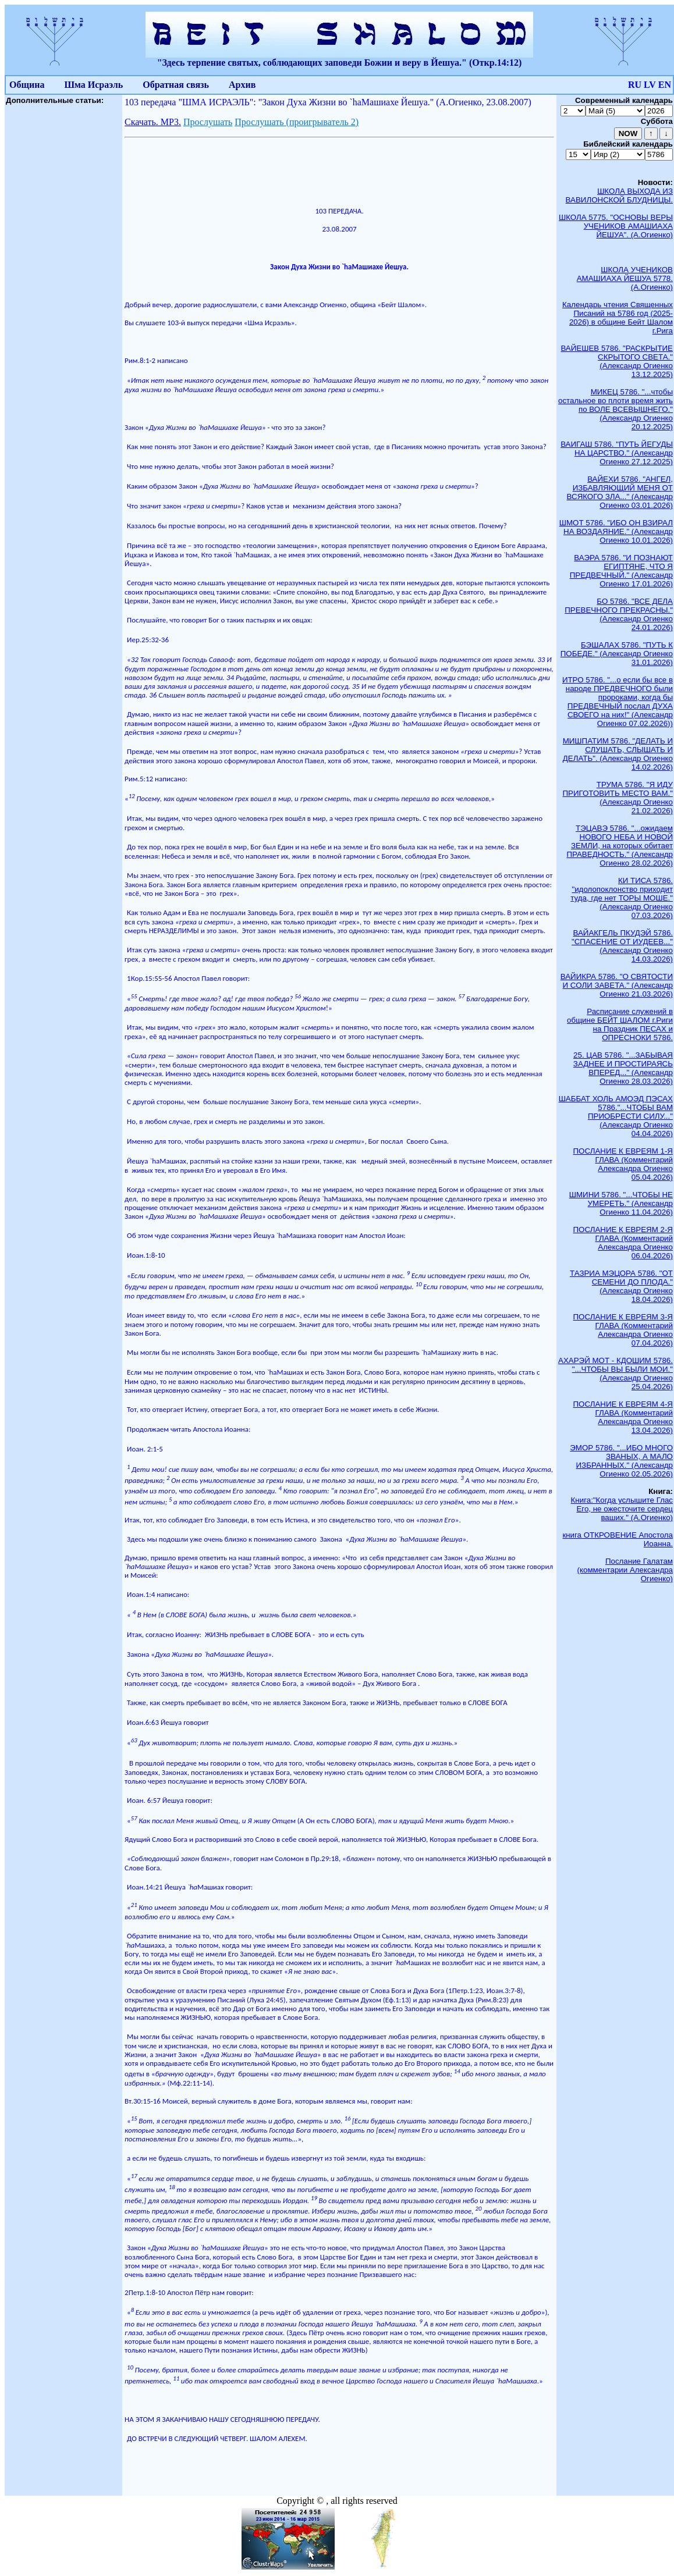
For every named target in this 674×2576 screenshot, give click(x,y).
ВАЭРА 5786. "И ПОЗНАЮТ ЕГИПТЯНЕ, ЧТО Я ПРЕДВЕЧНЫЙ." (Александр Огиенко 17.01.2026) (621, 570)
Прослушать (207, 122)
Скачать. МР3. (153, 122)
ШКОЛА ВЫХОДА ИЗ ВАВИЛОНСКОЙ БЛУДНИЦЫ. (619, 195)
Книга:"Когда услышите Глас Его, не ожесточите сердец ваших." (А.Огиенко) (622, 1509)
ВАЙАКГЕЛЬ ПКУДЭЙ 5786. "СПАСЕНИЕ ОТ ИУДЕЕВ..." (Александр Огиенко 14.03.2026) (622, 945)
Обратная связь (176, 85)
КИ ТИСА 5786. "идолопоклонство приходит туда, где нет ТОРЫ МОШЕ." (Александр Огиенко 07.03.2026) (621, 898)
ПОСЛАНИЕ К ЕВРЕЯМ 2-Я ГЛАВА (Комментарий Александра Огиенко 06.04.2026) (623, 1242)
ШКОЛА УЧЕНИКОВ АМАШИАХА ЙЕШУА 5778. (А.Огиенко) (625, 278)
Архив (242, 85)
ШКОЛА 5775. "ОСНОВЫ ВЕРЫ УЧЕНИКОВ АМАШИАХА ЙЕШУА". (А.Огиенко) (616, 226)
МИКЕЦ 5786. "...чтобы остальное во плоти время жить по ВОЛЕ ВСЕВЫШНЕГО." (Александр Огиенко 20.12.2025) (615, 409)
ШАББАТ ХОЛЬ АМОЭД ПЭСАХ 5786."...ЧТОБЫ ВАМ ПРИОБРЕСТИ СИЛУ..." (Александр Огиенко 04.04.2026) (616, 1116)
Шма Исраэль (93, 85)
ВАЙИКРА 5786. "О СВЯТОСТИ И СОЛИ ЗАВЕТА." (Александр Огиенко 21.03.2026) (617, 985)
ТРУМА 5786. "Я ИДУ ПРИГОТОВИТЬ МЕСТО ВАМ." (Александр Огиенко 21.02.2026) (617, 797)
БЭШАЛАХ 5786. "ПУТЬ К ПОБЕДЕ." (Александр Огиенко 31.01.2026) (617, 654)
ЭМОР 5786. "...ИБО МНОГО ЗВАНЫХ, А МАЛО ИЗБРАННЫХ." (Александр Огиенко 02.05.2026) (621, 1460)
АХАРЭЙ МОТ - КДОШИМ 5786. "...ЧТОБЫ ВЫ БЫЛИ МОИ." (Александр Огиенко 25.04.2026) (615, 1373)
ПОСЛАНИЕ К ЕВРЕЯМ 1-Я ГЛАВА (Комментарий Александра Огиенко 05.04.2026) (623, 1164)
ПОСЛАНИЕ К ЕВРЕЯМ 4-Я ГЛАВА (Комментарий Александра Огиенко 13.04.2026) (623, 1417)
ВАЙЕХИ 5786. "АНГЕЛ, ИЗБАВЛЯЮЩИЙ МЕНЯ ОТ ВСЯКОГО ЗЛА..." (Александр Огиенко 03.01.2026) (620, 492)
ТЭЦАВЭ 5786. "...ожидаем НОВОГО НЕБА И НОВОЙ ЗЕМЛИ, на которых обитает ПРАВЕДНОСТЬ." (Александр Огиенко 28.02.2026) (619, 845)
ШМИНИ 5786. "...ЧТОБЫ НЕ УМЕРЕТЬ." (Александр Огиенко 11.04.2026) (621, 1203)
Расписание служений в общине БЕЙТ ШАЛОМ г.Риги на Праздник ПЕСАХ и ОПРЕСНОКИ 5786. (620, 1024)
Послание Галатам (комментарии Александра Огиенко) (625, 1570)
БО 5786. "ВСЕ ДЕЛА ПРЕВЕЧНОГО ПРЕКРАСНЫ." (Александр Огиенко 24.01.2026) (619, 614)
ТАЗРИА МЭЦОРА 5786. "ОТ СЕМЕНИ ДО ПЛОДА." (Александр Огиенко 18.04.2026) (621, 1286)
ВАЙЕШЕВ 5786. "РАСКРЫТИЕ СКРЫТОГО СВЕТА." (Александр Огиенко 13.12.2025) (617, 361)
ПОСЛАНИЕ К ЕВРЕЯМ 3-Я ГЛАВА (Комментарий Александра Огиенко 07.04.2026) (623, 1329)
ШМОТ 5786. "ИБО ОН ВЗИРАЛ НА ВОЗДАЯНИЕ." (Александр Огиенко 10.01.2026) (616, 531)
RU (634, 85)
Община (26, 85)
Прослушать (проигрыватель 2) (297, 122)
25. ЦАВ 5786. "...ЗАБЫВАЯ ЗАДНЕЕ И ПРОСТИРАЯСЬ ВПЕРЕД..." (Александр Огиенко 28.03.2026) (623, 1068)
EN (664, 85)
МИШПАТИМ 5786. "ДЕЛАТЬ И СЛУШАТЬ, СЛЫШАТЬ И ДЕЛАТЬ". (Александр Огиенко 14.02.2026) (618, 753)
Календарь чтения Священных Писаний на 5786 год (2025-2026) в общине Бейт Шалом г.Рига (617, 317)
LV (650, 85)
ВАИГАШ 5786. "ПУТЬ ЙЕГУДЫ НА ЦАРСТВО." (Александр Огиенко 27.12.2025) (617, 453)
